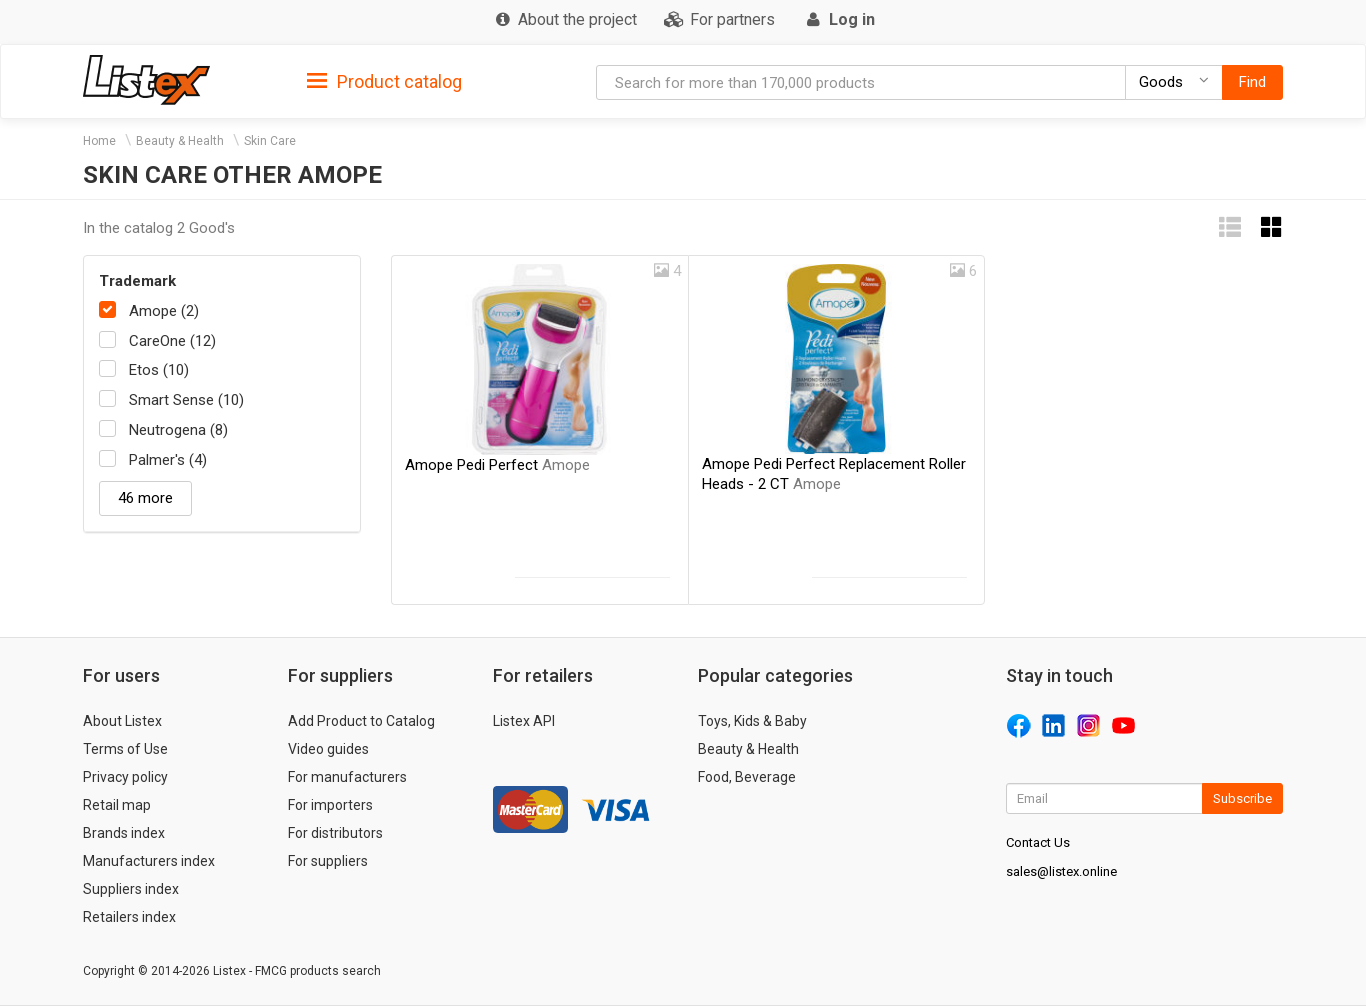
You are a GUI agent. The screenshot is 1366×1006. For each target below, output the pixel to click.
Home (99, 141)
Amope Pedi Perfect (497, 465)
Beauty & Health (180, 141)
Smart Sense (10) (186, 400)
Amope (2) (164, 311)
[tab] (384, 80)
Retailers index (129, 917)
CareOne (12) (172, 341)
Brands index (124, 833)
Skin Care (270, 141)
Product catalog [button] (384, 82)
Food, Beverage (747, 777)
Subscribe (1242, 798)
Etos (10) (159, 370)
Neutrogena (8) (178, 430)
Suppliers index (131, 889)
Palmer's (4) (168, 460)
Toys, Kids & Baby (752, 721)
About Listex (122, 721)
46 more (145, 498)
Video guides (328, 749)
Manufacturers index (149, 861)
